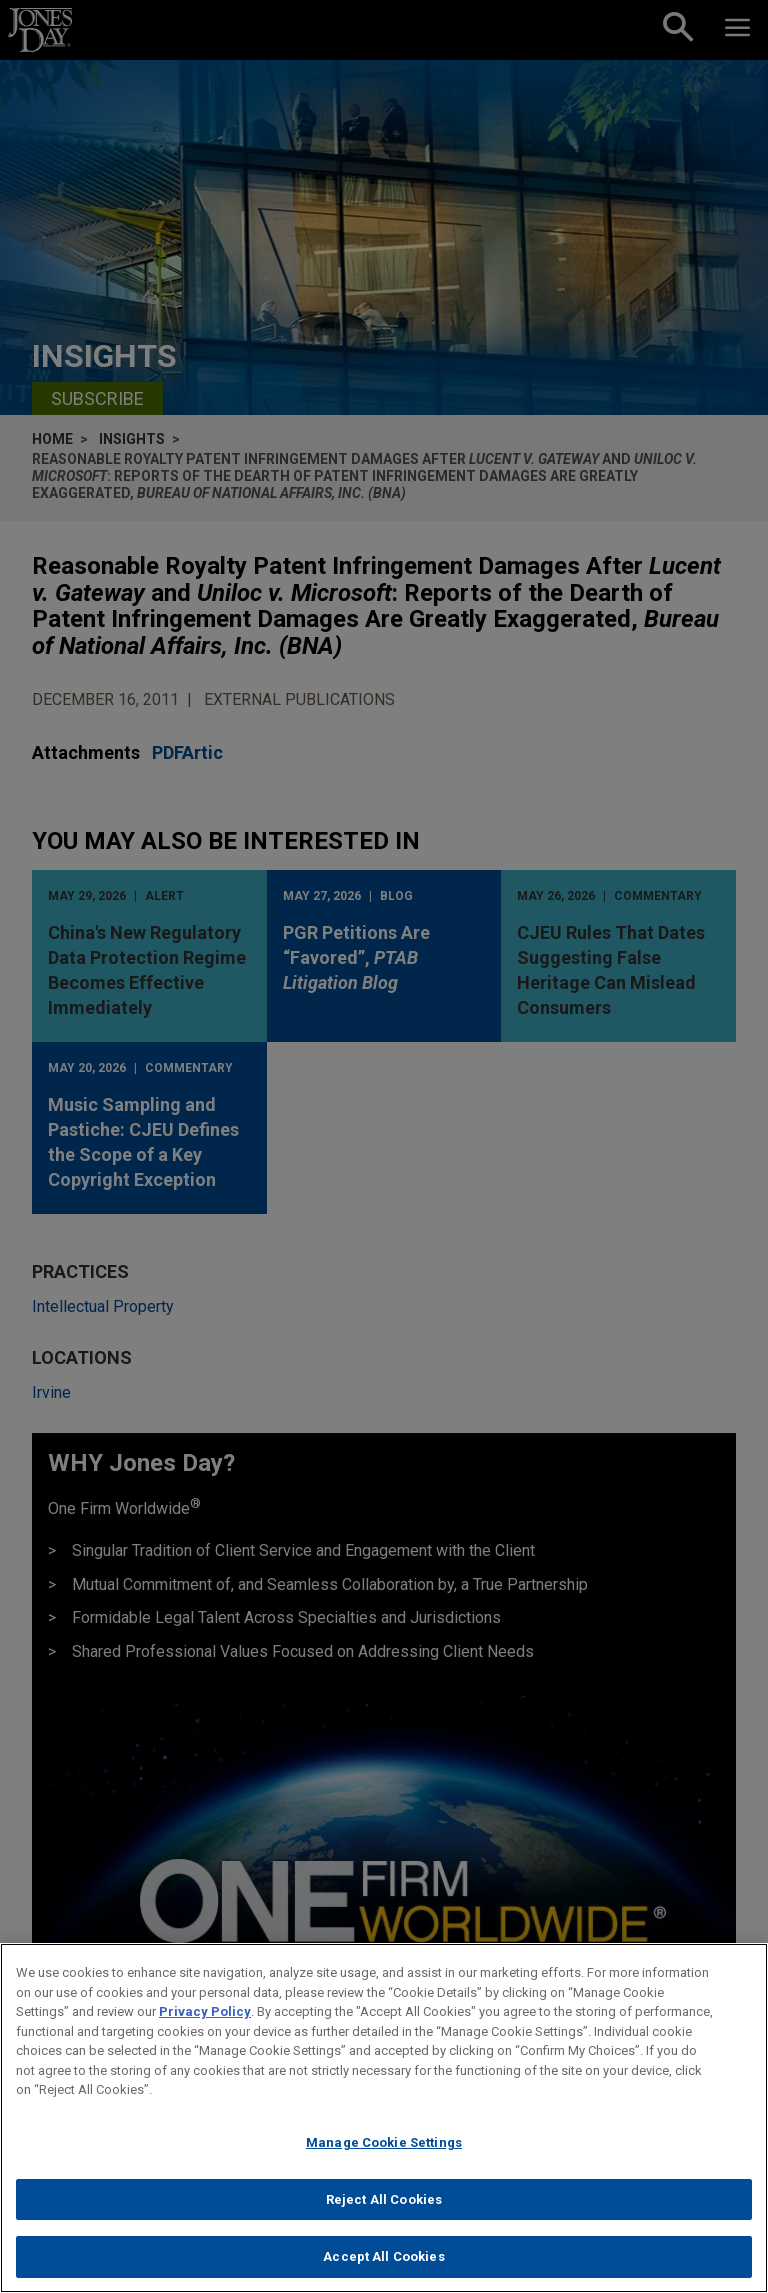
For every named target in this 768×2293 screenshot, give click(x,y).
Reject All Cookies (384, 2208)
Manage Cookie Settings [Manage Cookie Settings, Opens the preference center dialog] (384, 2152)
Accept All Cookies (383, 2266)
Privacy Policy (205, 2021)
